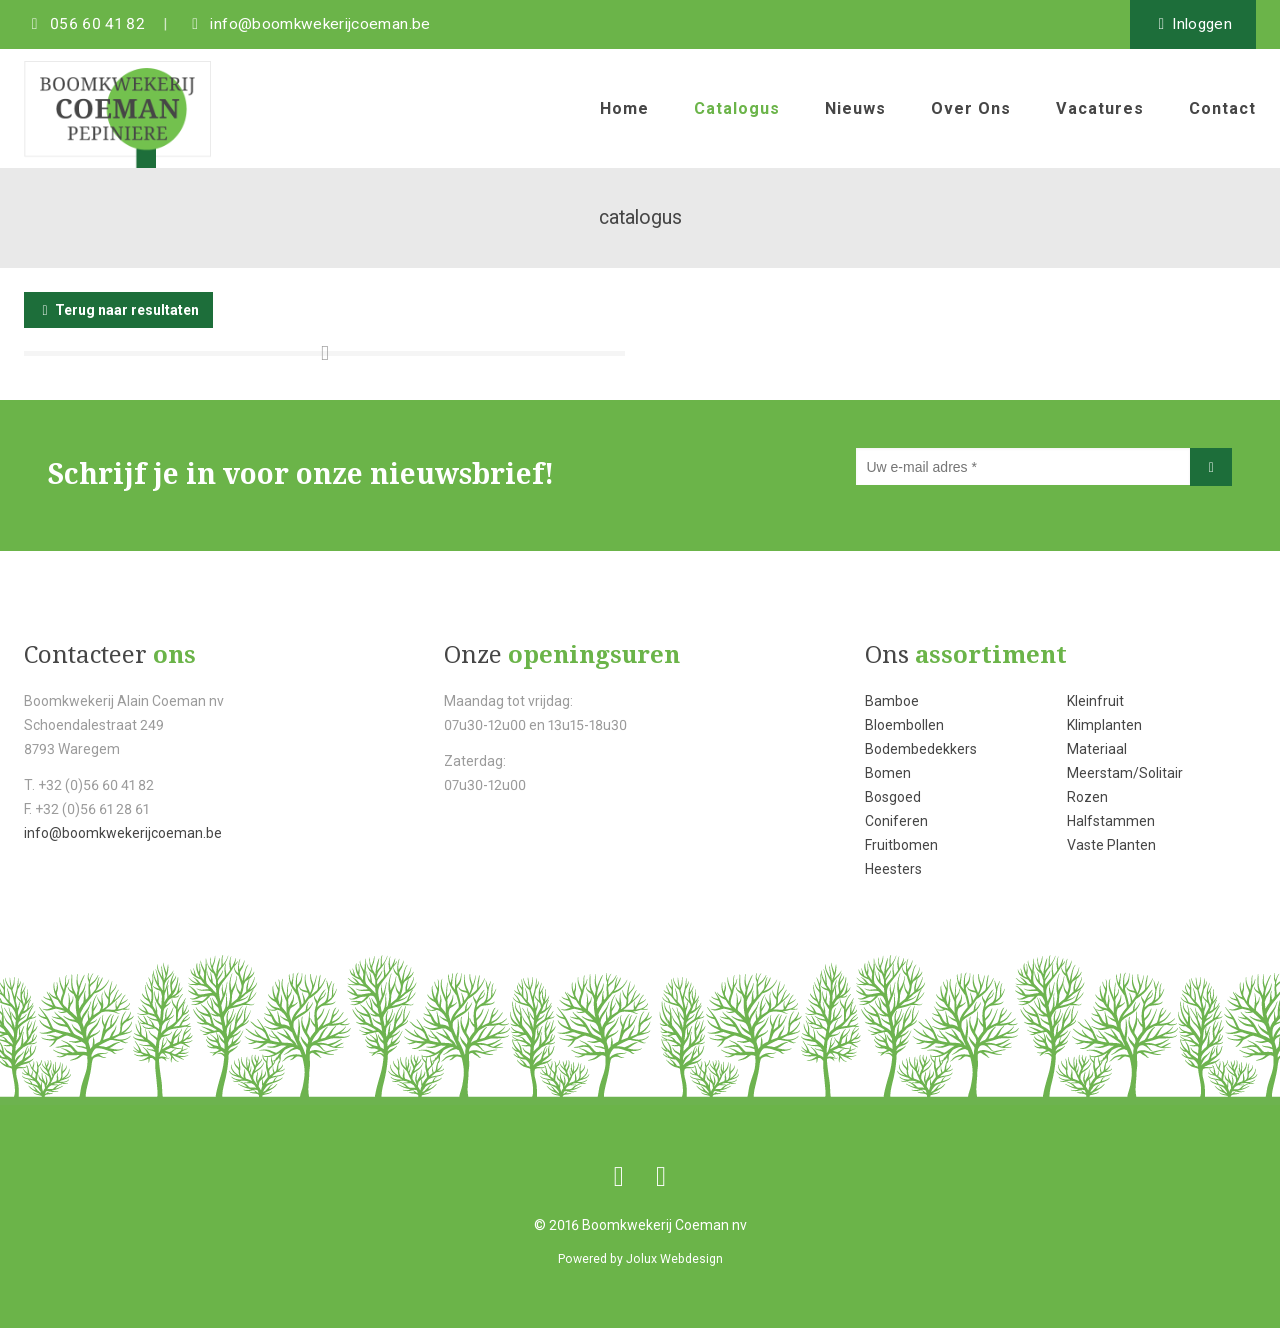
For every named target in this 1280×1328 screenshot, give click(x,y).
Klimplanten (1104, 725)
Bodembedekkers (921, 749)
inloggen (1202, 24)
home (624, 108)
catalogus (737, 108)
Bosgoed (893, 797)
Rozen (1087, 797)
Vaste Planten (1111, 845)
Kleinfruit (1095, 701)
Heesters (893, 869)
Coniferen (896, 821)
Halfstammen (1111, 821)
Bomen (888, 773)
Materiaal (1097, 749)
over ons (971, 108)
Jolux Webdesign (674, 1259)
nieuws (855, 108)
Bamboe (892, 701)
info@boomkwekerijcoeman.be (123, 833)
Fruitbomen (901, 845)
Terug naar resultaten (127, 310)
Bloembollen (904, 725)
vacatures (1100, 108)
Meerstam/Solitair (1125, 773)
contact (1222, 108)
